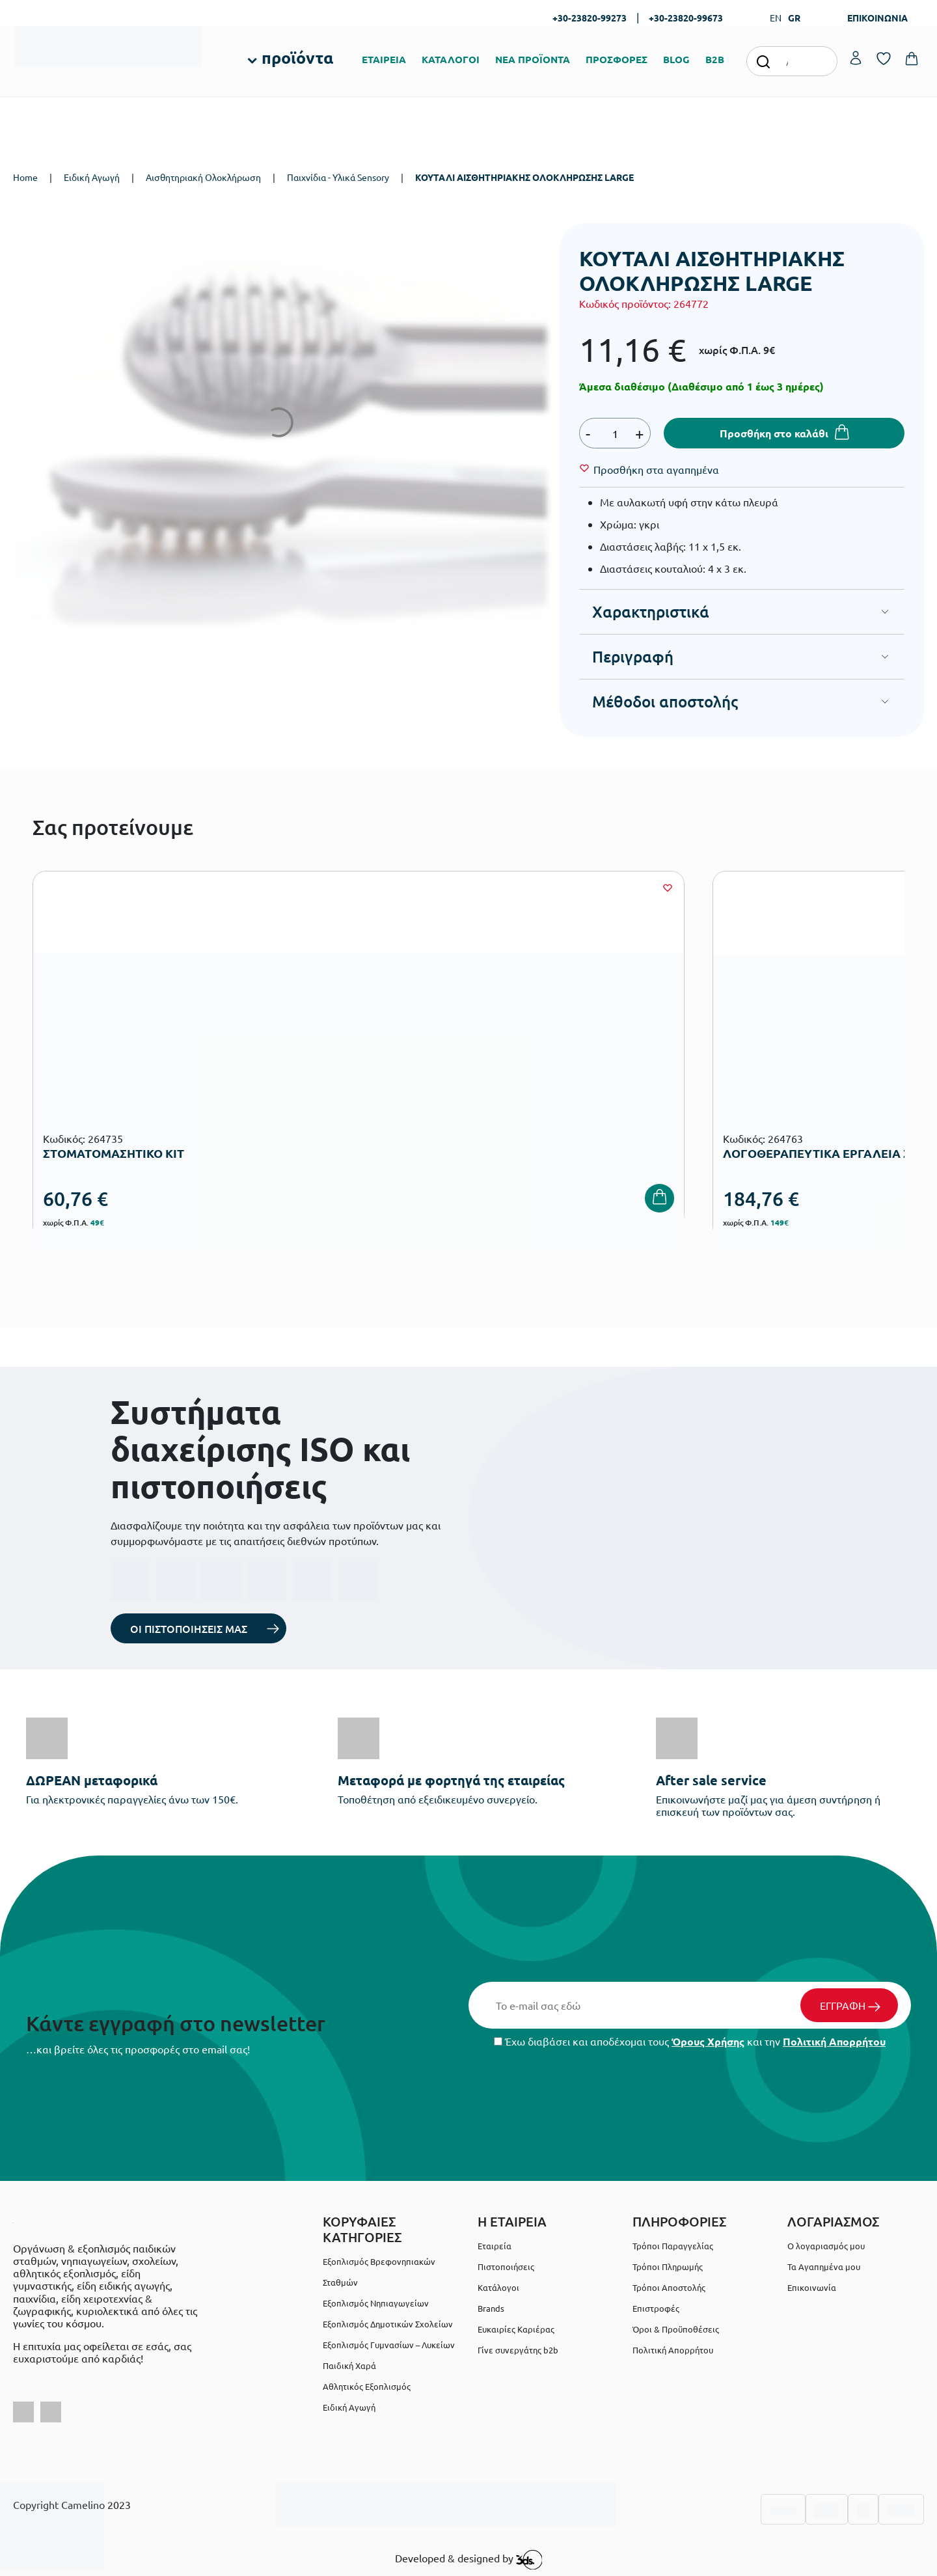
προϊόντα (297, 57)
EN (775, 17)
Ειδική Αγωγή (92, 177)
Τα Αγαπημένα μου (823, 2266)
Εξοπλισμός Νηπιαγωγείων (376, 2303)
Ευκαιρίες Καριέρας (516, 2329)
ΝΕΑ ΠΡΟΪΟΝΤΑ (532, 59)
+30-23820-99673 (686, 17)
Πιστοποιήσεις (506, 2266)
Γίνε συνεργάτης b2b (518, 2349)
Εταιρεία (494, 2245)
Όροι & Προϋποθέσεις (675, 2329)
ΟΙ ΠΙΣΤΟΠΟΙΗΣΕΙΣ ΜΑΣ (188, 1628)
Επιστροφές (655, 2308)
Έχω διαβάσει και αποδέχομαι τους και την (690, 2041)
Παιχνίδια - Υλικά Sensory (338, 177)
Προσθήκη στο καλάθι (774, 433)
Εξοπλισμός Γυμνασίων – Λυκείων (389, 2344)
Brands (491, 2308)
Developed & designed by (469, 2559)
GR (794, 17)
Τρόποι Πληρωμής (667, 2266)
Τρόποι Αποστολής (668, 2287)
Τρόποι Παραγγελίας (672, 2245)
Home (25, 177)
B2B (714, 59)
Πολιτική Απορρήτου (834, 2041)
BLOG (676, 59)
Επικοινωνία (811, 2287)
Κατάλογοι (498, 2287)
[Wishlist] (656, 469)
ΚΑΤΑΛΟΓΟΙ (451, 59)
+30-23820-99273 (589, 17)
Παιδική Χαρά (349, 2365)
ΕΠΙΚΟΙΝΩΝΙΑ (877, 17)
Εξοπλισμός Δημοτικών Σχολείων (388, 2323)
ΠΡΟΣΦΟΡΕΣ (616, 59)
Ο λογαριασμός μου (826, 2245)
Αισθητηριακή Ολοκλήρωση (203, 177)
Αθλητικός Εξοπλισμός (367, 2386)
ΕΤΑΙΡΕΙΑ (384, 59)
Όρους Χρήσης (708, 2041)
